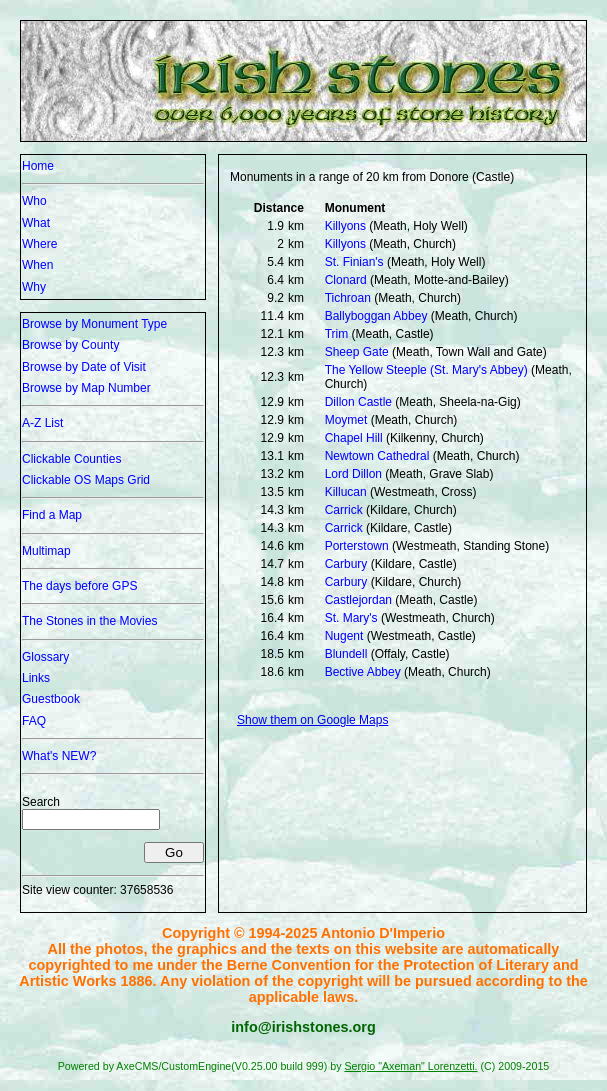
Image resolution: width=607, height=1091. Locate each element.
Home (38, 166)
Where (39, 244)
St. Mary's (351, 618)
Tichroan (348, 298)
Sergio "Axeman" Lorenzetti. (410, 1066)
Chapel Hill (354, 438)
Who (34, 201)
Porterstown (357, 546)
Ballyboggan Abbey (376, 316)
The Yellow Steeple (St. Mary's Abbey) (426, 370)
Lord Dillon (353, 474)
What (36, 223)
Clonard (346, 280)
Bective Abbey (363, 672)
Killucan (346, 492)
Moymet (346, 420)
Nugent (344, 636)
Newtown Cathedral (377, 456)
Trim (337, 334)
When (37, 265)
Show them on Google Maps (312, 720)
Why (34, 287)
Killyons (345, 226)
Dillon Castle (358, 402)
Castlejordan (358, 600)
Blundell (346, 654)
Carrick (344, 510)
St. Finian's (354, 262)
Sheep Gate (357, 352)
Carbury (346, 564)
